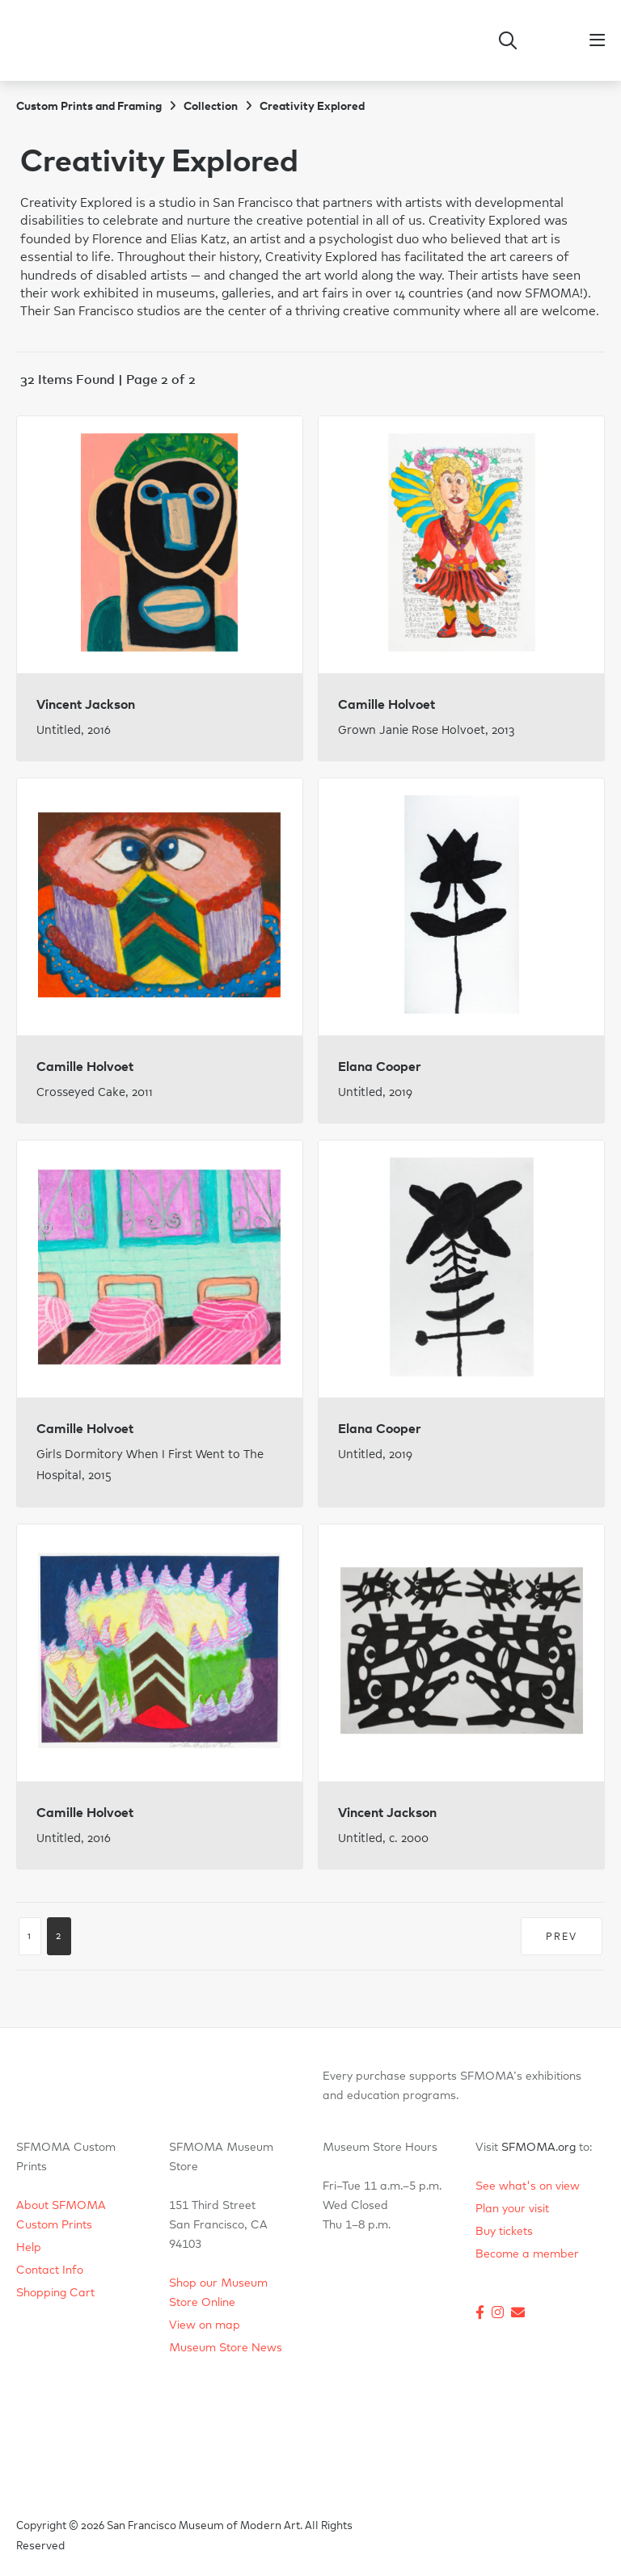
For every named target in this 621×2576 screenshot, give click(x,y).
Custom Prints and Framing (89, 106)
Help (28, 2247)
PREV (561, 1937)
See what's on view (527, 2186)
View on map (204, 2325)
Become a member (527, 2254)
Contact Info (49, 2270)
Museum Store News (225, 2348)
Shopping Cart (55, 2293)
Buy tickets (504, 2231)
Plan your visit (512, 2209)
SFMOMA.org (538, 2147)
